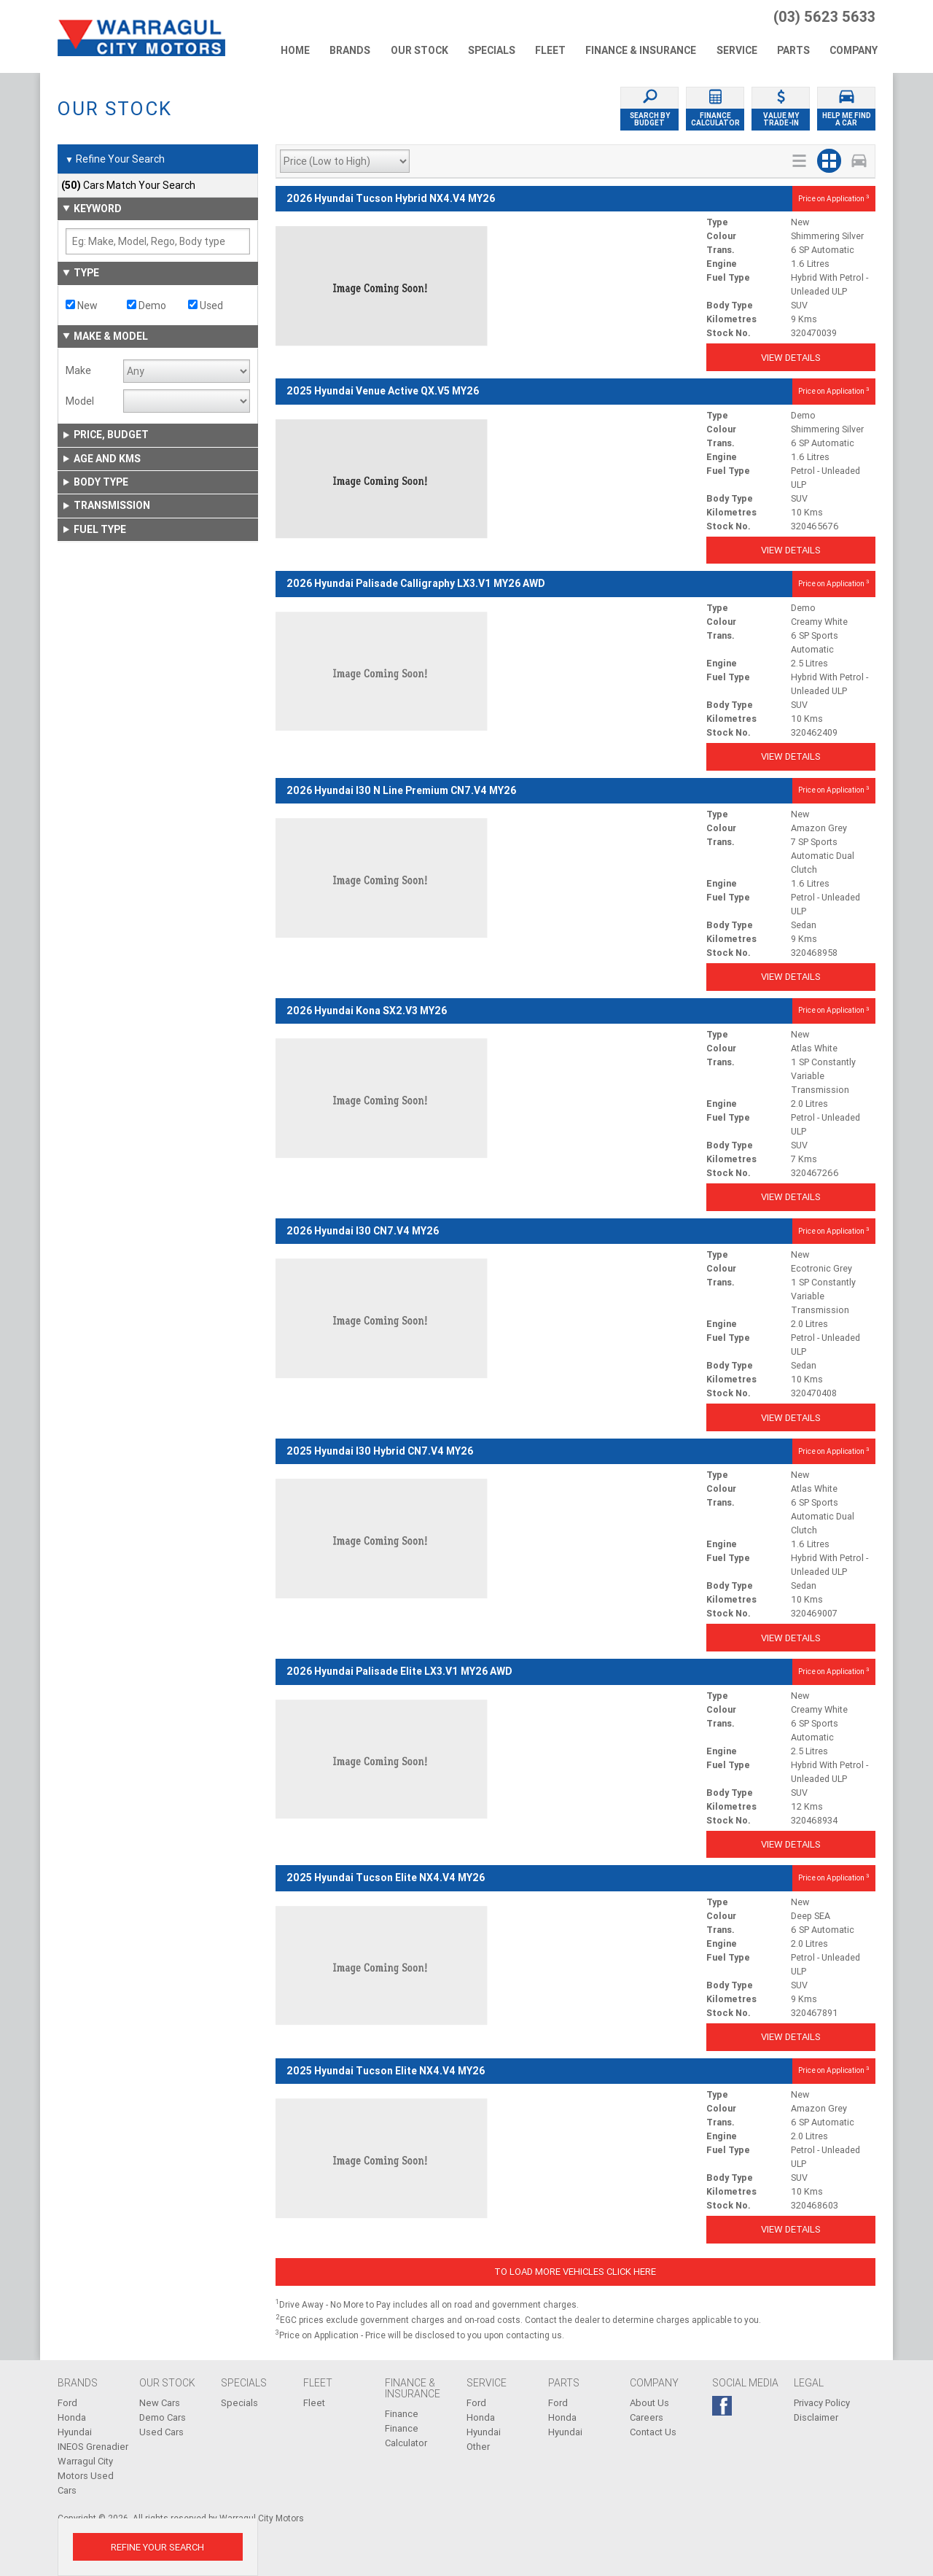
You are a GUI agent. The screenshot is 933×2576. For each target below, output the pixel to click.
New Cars (159, 2403)
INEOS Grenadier (93, 2446)
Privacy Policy (822, 2403)
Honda (72, 2417)
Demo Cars (162, 2417)
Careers (646, 2417)
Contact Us (653, 2432)
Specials (239, 2403)
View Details (791, 357)
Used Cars (161, 2432)
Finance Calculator (406, 2435)
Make (78, 370)
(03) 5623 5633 (824, 17)
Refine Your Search (115, 159)
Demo (146, 305)
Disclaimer (816, 2417)
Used (205, 305)
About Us (649, 2403)
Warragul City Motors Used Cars (86, 2476)
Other (478, 2446)
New (82, 305)
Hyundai (75, 2432)
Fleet (314, 2403)
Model (80, 401)
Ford (67, 2403)
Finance (401, 2414)
